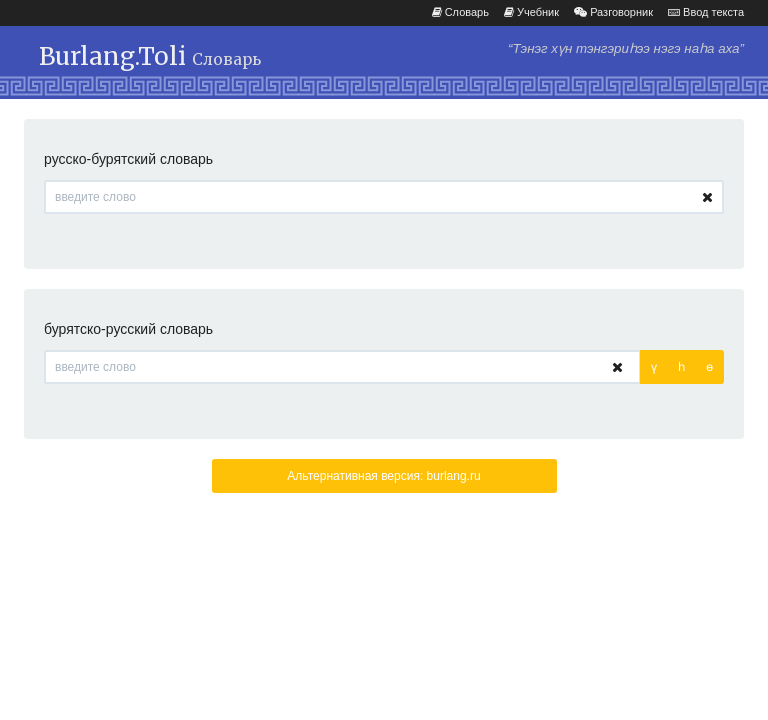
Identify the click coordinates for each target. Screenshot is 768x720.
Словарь (460, 12)
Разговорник (613, 12)
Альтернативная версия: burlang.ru (383, 476)
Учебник (531, 12)
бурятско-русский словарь (128, 329)
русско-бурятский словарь (128, 159)
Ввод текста (706, 12)
